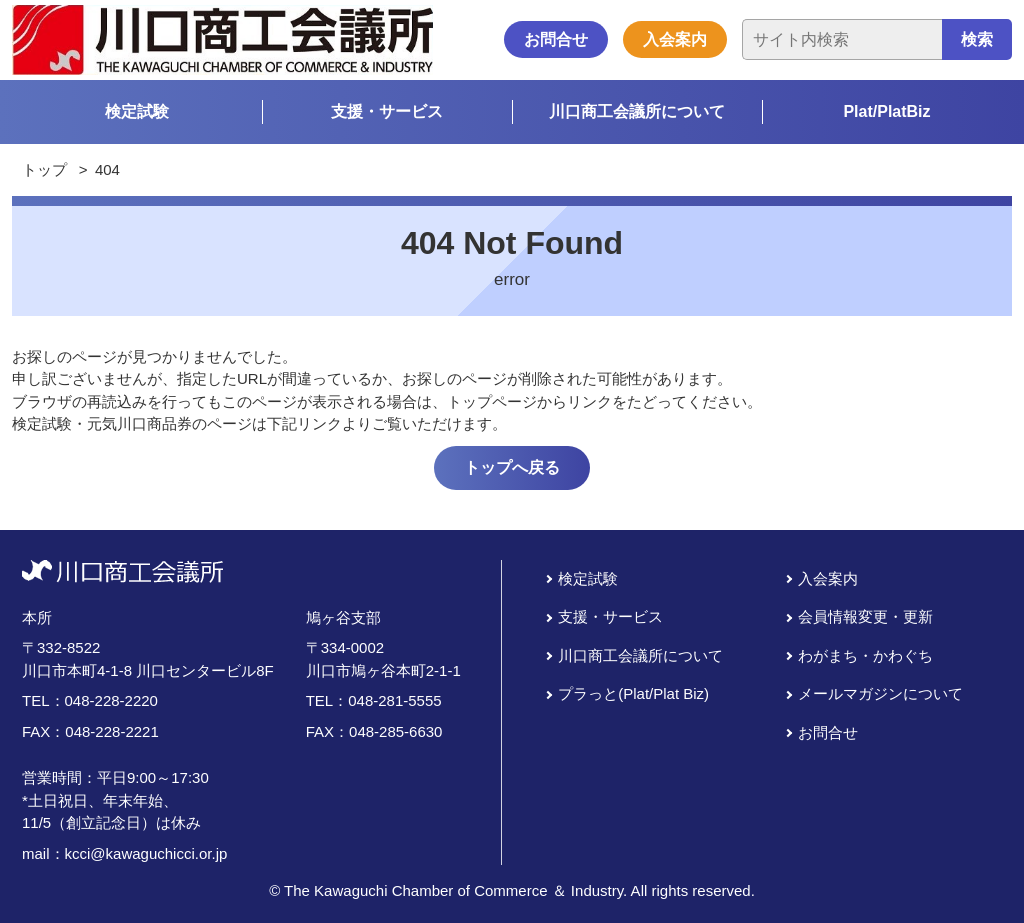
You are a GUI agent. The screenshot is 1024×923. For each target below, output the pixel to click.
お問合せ (556, 39)
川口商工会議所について (637, 111)
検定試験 (137, 111)
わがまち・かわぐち (865, 655)
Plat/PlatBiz (886, 111)
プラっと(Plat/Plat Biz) (633, 693)
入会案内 (675, 39)
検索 (977, 39)
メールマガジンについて (880, 693)
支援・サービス (387, 111)
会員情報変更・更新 (865, 616)
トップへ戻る (512, 467)
